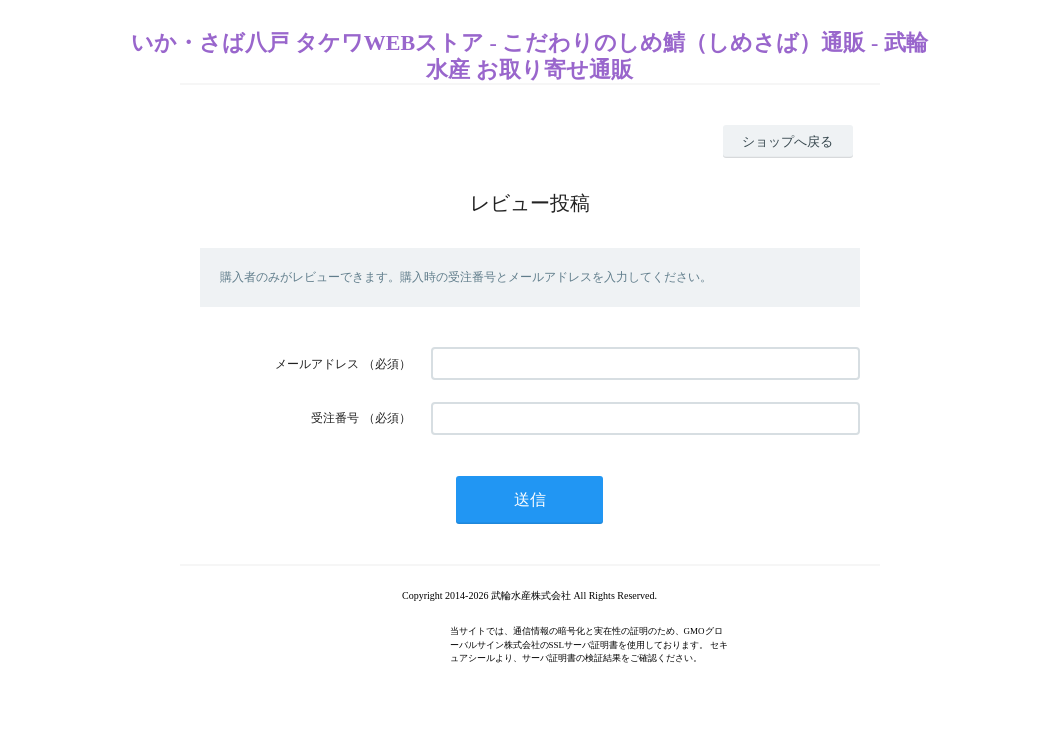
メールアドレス (317, 364)
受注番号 (335, 418)
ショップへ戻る (787, 141)
